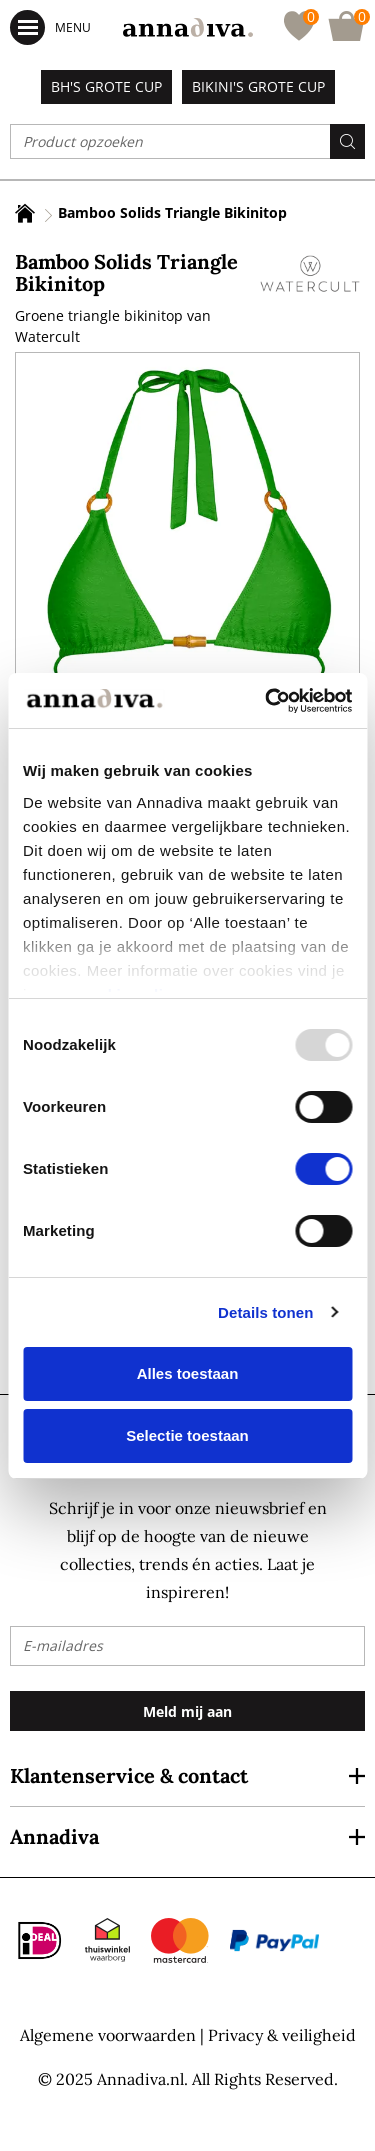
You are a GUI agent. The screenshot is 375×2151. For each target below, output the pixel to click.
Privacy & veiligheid (282, 2035)
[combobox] (187, 141)
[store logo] (188, 27)
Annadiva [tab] (54, 1836)
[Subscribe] (187, 1711)
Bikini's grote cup (258, 86)
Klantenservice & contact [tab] (129, 1775)
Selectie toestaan (187, 1435)
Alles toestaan (188, 1373)
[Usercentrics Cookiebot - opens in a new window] (267, 701)
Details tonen (265, 1312)
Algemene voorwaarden (108, 2035)
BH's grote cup (106, 86)
